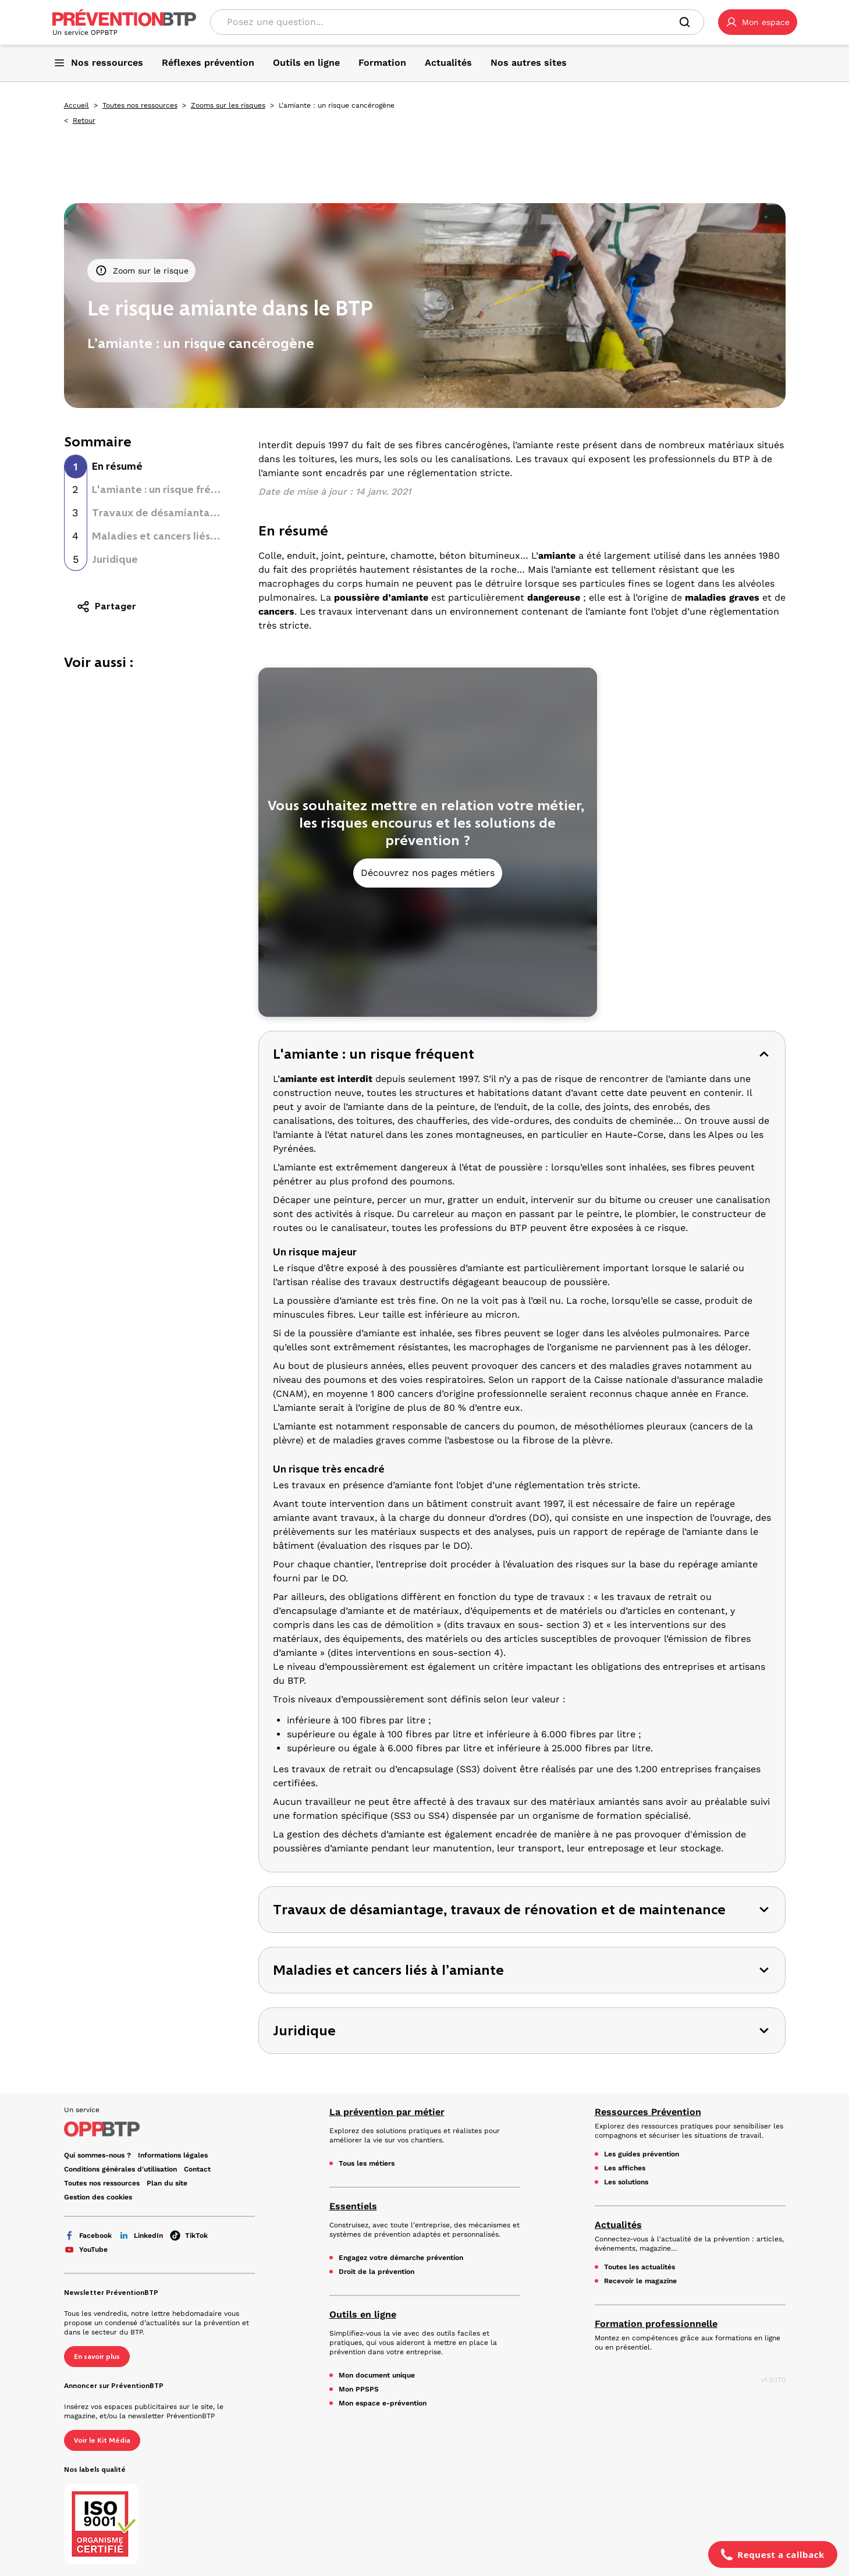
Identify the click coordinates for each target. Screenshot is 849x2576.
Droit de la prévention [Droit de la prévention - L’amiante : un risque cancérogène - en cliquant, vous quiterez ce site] (376, 2272)
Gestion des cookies (98, 2197)
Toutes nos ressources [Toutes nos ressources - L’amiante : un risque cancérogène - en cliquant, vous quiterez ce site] (139, 105)
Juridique (115, 559)
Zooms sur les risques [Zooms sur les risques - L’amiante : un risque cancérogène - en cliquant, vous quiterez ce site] (228, 105)
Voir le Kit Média (102, 2440)
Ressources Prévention (648, 2111)
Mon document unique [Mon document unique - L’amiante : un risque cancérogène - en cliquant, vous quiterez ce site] (377, 2375)
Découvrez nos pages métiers (428, 872)
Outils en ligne (362, 2314)
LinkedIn (141, 2235)
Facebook (88, 2235)
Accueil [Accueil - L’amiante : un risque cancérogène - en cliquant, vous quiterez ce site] (76, 105)
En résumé (117, 466)
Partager (106, 606)
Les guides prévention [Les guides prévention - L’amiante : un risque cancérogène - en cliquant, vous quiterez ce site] (641, 2154)
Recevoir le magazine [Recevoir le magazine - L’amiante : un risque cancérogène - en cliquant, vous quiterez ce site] (640, 2281)
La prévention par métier (387, 2111)
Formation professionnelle (656, 2323)
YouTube (86, 2249)
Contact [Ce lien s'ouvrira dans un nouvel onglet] (197, 2169)
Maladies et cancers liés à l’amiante (180, 536)
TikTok (189, 2235)
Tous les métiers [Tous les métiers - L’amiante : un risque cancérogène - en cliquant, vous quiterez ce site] (367, 2163)
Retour (84, 120)
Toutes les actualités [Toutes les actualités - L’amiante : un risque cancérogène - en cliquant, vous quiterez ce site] (639, 2267)
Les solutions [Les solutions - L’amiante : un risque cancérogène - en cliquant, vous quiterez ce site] (626, 2182)
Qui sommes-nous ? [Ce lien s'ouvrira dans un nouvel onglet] (97, 2155)
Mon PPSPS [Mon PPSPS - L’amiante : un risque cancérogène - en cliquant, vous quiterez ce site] (359, 2389)
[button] (757, 22)
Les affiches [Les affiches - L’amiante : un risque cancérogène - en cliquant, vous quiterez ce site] (624, 2168)
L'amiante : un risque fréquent (166, 489)
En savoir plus (97, 2356)
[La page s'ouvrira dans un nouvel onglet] (757, 22)
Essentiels (353, 2206)
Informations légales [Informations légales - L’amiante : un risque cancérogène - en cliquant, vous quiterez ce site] (173, 2155)
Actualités (618, 2224)
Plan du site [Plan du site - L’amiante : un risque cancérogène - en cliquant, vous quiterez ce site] (167, 2183)
